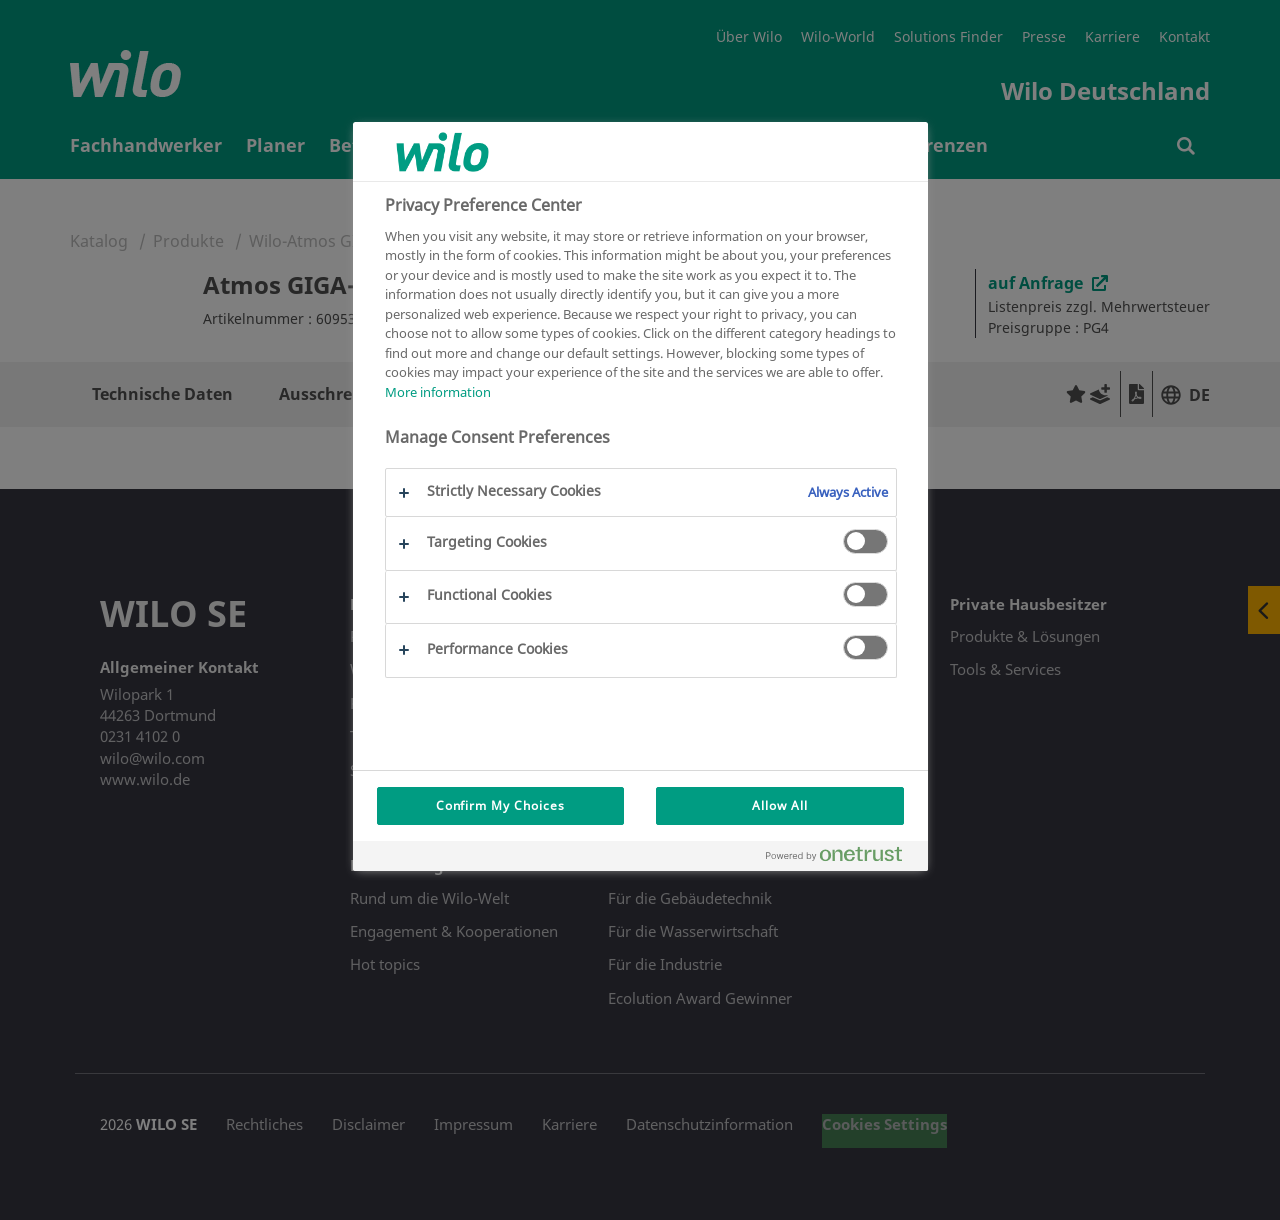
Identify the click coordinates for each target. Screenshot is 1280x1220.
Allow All (780, 805)
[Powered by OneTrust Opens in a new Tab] (842, 858)
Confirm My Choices (500, 805)
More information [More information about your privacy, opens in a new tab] (438, 392)
